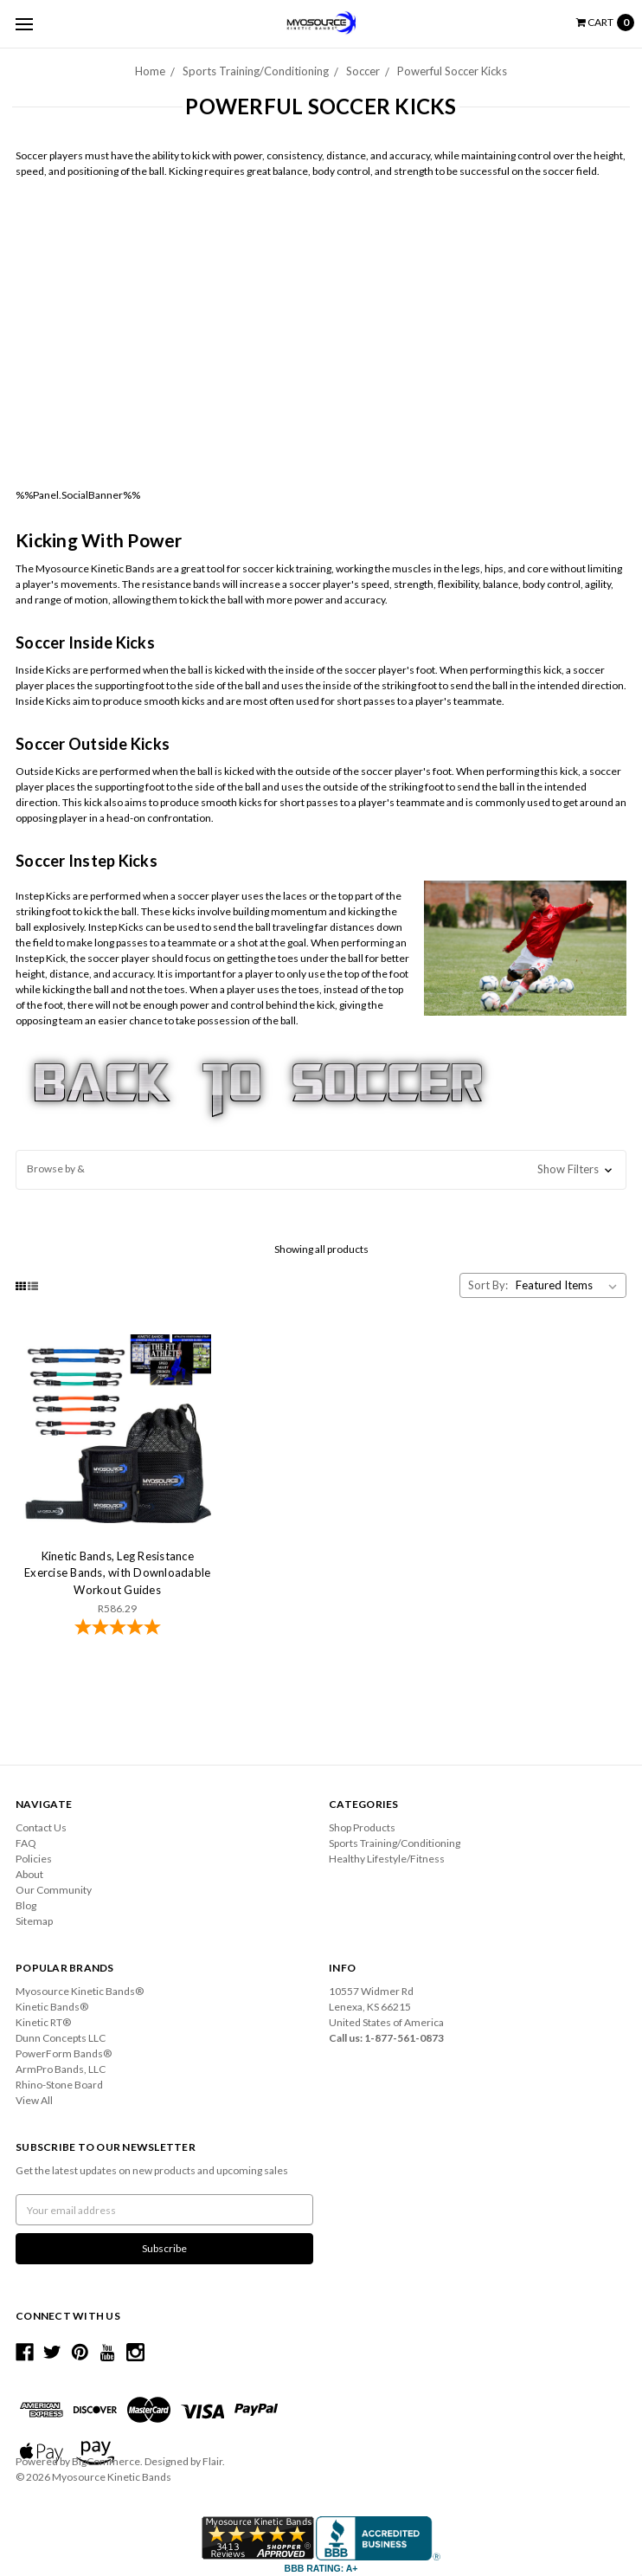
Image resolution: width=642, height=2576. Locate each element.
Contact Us (41, 1827)
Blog (26, 1905)
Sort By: (488, 1285)
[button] (321, 1170)
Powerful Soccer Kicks (452, 71)
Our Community (54, 1889)
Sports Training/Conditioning (256, 71)
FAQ (26, 1843)
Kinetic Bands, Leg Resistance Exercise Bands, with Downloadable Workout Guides (117, 1573)
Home (150, 71)
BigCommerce (106, 2461)
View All (34, 2100)
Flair (212, 2461)
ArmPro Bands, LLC (61, 2069)
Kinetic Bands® (52, 2006)
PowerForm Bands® (64, 2053)
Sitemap (34, 1920)
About (29, 1874)
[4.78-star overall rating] (117, 1628)
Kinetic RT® (43, 2022)
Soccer (363, 71)
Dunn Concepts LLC (61, 2037)
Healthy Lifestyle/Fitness (387, 1858)
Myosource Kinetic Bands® (80, 1991)
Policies (34, 1858)
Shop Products (362, 1827)
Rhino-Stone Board (59, 2084)
